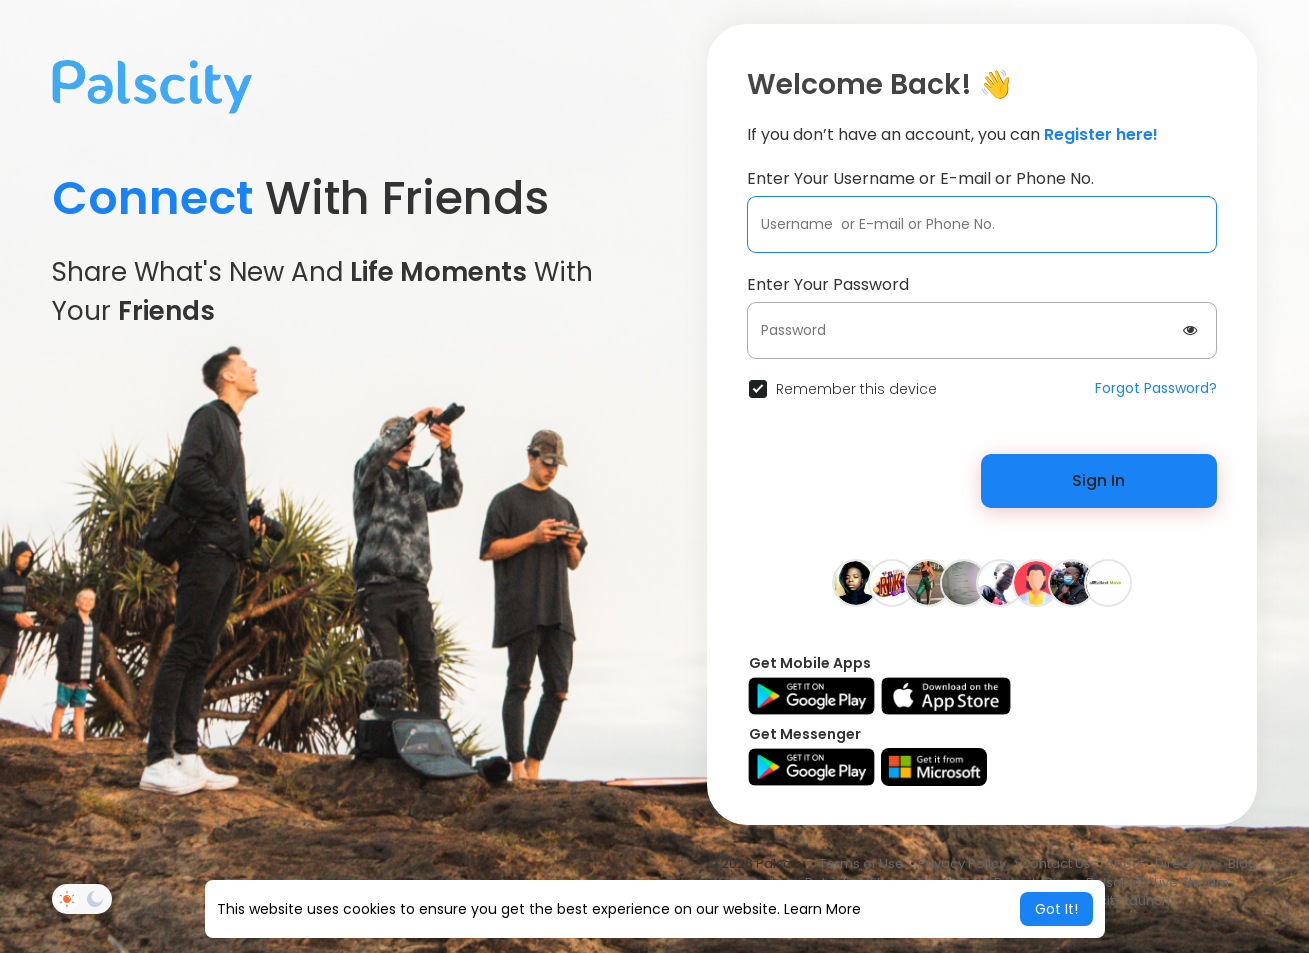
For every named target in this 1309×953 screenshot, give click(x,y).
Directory (1184, 863)
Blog (1242, 863)
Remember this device (856, 389)
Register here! (1101, 134)
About (1124, 863)
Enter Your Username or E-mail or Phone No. (920, 178)
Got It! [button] (1056, 909)
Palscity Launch (1121, 900)
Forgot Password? (1156, 388)
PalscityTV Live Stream (1157, 882)
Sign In (1098, 480)
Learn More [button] (822, 909)
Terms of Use (861, 863)
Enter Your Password (828, 284)
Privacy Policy (962, 863)
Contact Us (1055, 863)
